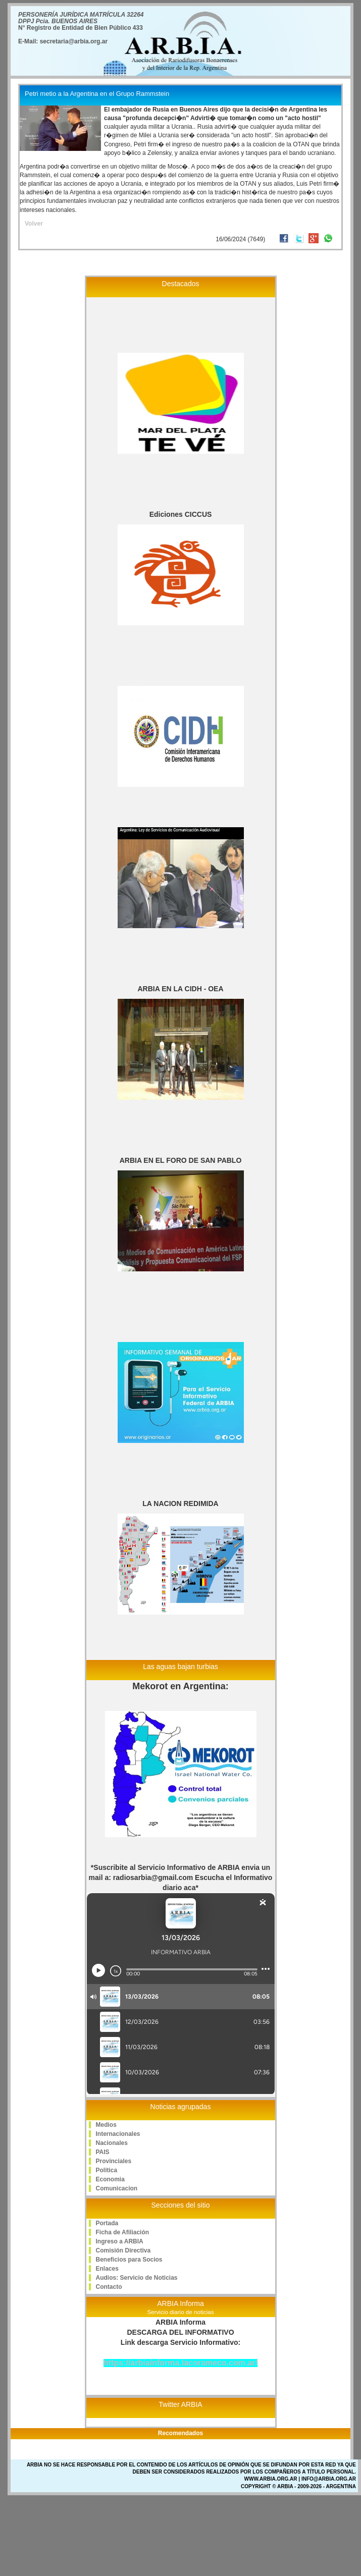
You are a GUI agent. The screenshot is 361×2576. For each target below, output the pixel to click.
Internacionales (118, 2133)
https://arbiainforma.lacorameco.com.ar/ (180, 2362)
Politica (107, 2170)
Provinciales (114, 2161)
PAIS (103, 2152)
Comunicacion (117, 2188)
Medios (106, 2124)
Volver (34, 223)
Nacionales (112, 2142)
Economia (110, 2179)
